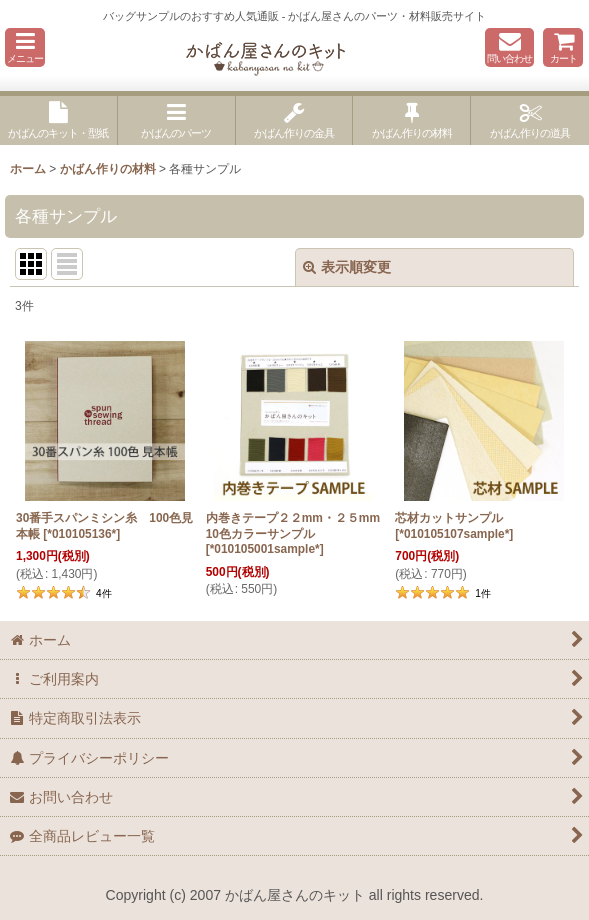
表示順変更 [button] (347, 267)
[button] (25, 47)
